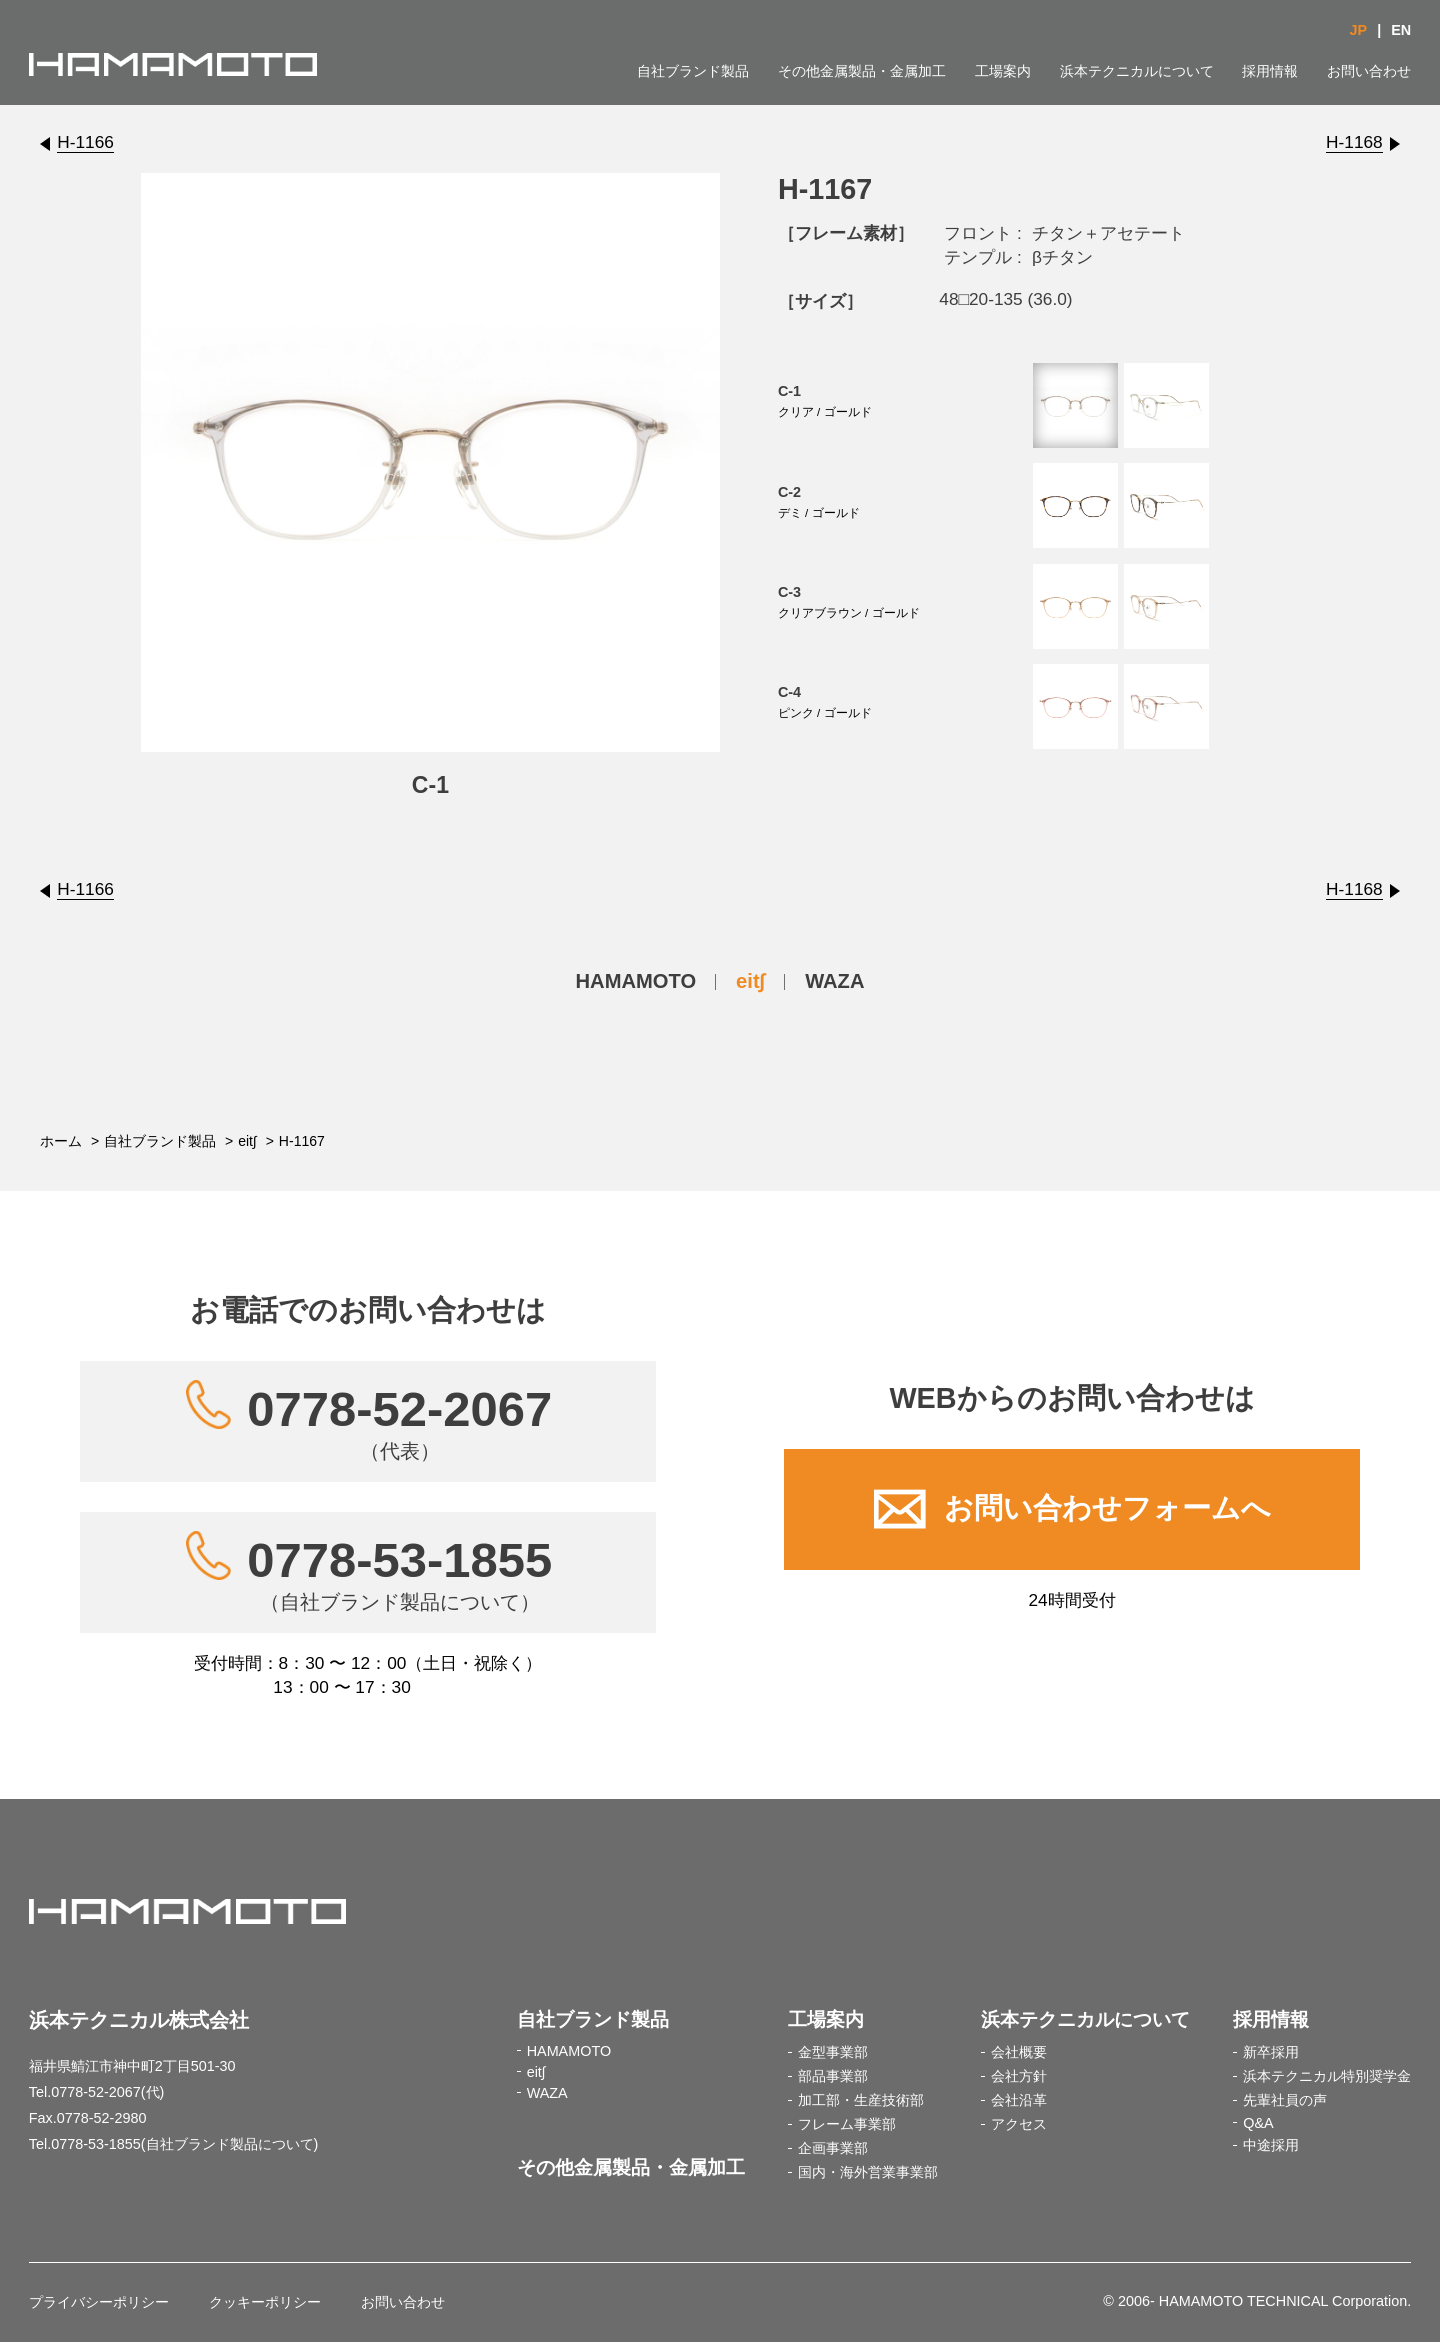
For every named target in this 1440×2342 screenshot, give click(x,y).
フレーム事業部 (847, 2124)
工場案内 (1003, 71)
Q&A (1258, 2123)
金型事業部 (833, 2052)
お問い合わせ (1369, 71)
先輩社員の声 (1285, 2100)
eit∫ (750, 981)
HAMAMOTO (636, 981)
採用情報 (1270, 71)
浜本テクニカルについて (1137, 71)
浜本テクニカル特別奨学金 (1327, 2076)
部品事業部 (833, 2076)
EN (1401, 30)
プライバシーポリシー (99, 2302)
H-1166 (85, 142)
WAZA (834, 981)
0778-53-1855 (399, 1573)
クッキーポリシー (265, 2302)
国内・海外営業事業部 (868, 2172)
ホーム (61, 1141)
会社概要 (1019, 2052)
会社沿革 (1019, 2100)
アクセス (1019, 2124)
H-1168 (1354, 142)
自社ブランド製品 (693, 71)
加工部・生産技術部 (861, 2100)
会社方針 (1019, 2076)
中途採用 (1271, 2145)
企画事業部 (833, 2148)
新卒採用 (1271, 2052)
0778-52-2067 (399, 1422)
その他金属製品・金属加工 (862, 71)
